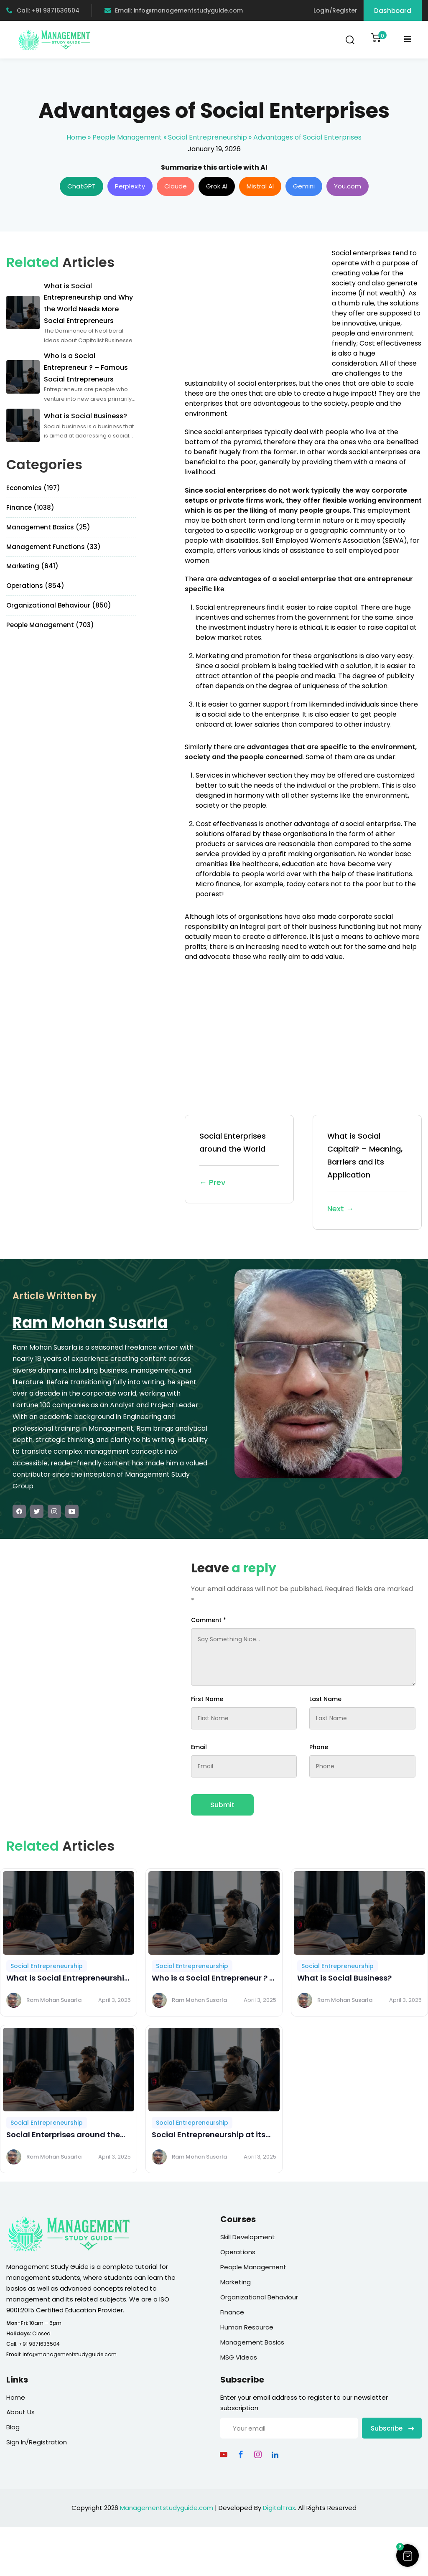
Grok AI (216, 186)
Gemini (304, 186)
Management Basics (252, 2342)
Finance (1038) (30, 507)
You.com (347, 186)
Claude (175, 186)
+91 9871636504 (39, 2343)
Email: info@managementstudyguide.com (173, 10)
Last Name (325, 1699)
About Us (20, 2412)
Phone (318, 1747)
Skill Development (247, 2237)
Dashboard (392, 10)
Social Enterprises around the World (239, 1160)
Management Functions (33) (53, 546)
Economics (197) (33, 487)
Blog (13, 2427)
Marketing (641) (32, 566)
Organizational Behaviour (259, 2297)
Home (76, 137)
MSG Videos (238, 2357)
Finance (232, 2312)
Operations (237, 2252)
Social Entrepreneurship (207, 137)
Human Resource (246, 2327)
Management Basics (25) (48, 527)
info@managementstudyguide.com (70, 2354)
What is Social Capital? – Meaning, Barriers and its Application (367, 1173)
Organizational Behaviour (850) (58, 605)
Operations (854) (35, 585)
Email (199, 1747)
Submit (222, 1805)
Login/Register (335, 10)
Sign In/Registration (36, 2442)
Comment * (208, 1620)
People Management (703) (50, 624)
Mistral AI (260, 186)
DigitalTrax (279, 2507)
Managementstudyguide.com (166, 2507)
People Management (127, 137)
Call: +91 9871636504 (42, 10)
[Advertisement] (255, 306)
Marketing (235, 2282)
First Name (207, 1699)
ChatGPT (81, 186)
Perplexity (130, 186)
